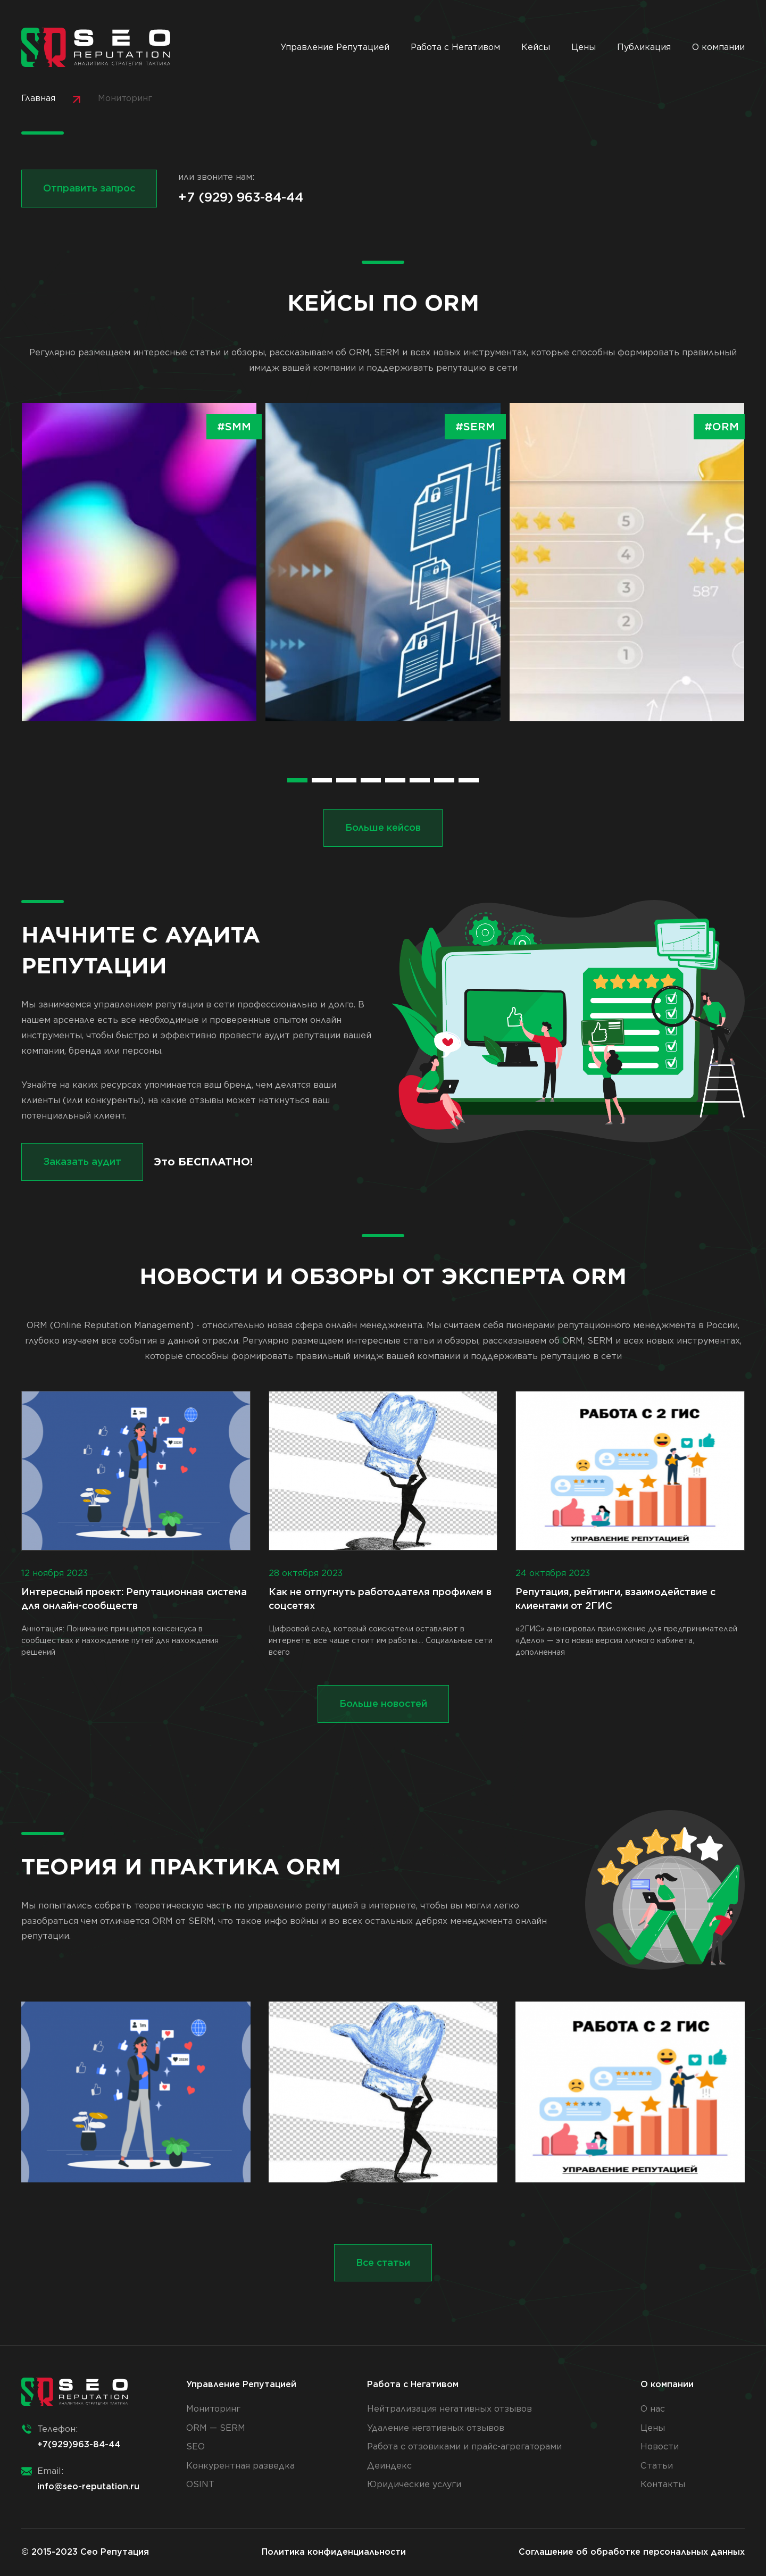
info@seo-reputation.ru (88, 2486)
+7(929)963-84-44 (78, 2444)
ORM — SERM (215, 2428)
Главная (38, 98)
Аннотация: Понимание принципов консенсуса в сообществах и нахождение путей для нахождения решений (136, 1524)
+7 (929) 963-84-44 (240, 197)
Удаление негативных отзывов (435, 2428)
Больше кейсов (383, 827)
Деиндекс (389, 2466)
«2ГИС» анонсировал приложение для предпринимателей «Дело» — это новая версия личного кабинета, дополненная (630, 1524)
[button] (297, 780)
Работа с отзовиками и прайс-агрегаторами (464, 2446)
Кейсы (535, 47)
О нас (652, 2409)
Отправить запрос (89, 188)
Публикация (644, 47)
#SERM (475, 426)
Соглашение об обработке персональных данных (632, 2552)
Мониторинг (213, 2409)
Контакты (662, 2484)
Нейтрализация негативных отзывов (449, 2409)
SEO (195, 2446)
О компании (718, 47)
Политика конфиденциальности (334, 2552)
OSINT (200, 2484)
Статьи (656, 2466)
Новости (659, 2446)
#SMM (234, 426)
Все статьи (383, 2262)
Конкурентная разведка (240, 2466)
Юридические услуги (414, 2484)
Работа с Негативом (455, 47)
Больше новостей (383, 1703)
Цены (583, 47)
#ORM (721, 426)
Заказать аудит (82, 1161)
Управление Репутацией (334, 47)
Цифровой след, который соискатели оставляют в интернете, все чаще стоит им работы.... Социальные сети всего (383, 1524)
